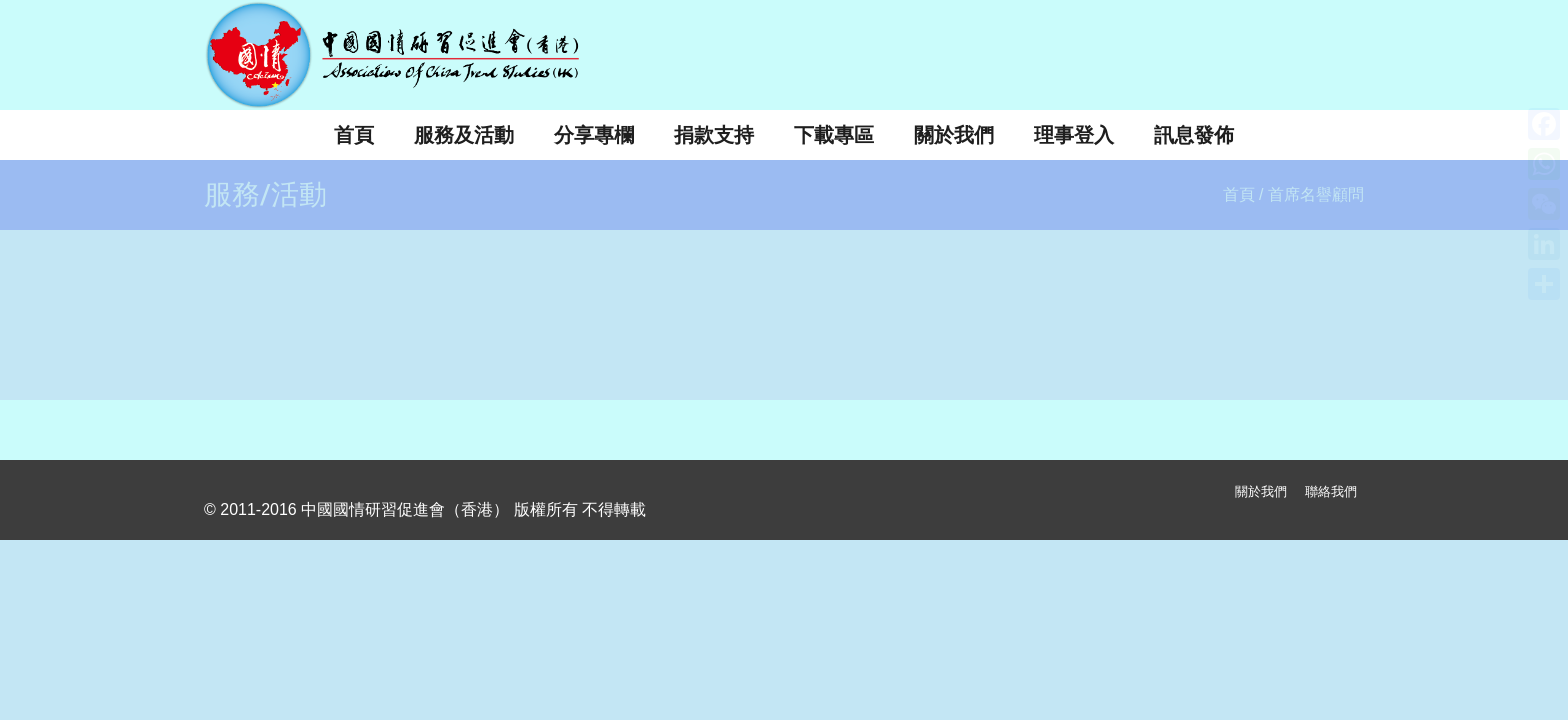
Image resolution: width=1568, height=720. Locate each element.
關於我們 (1261, 491)
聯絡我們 (1331, 491)
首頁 (1239, 194)
